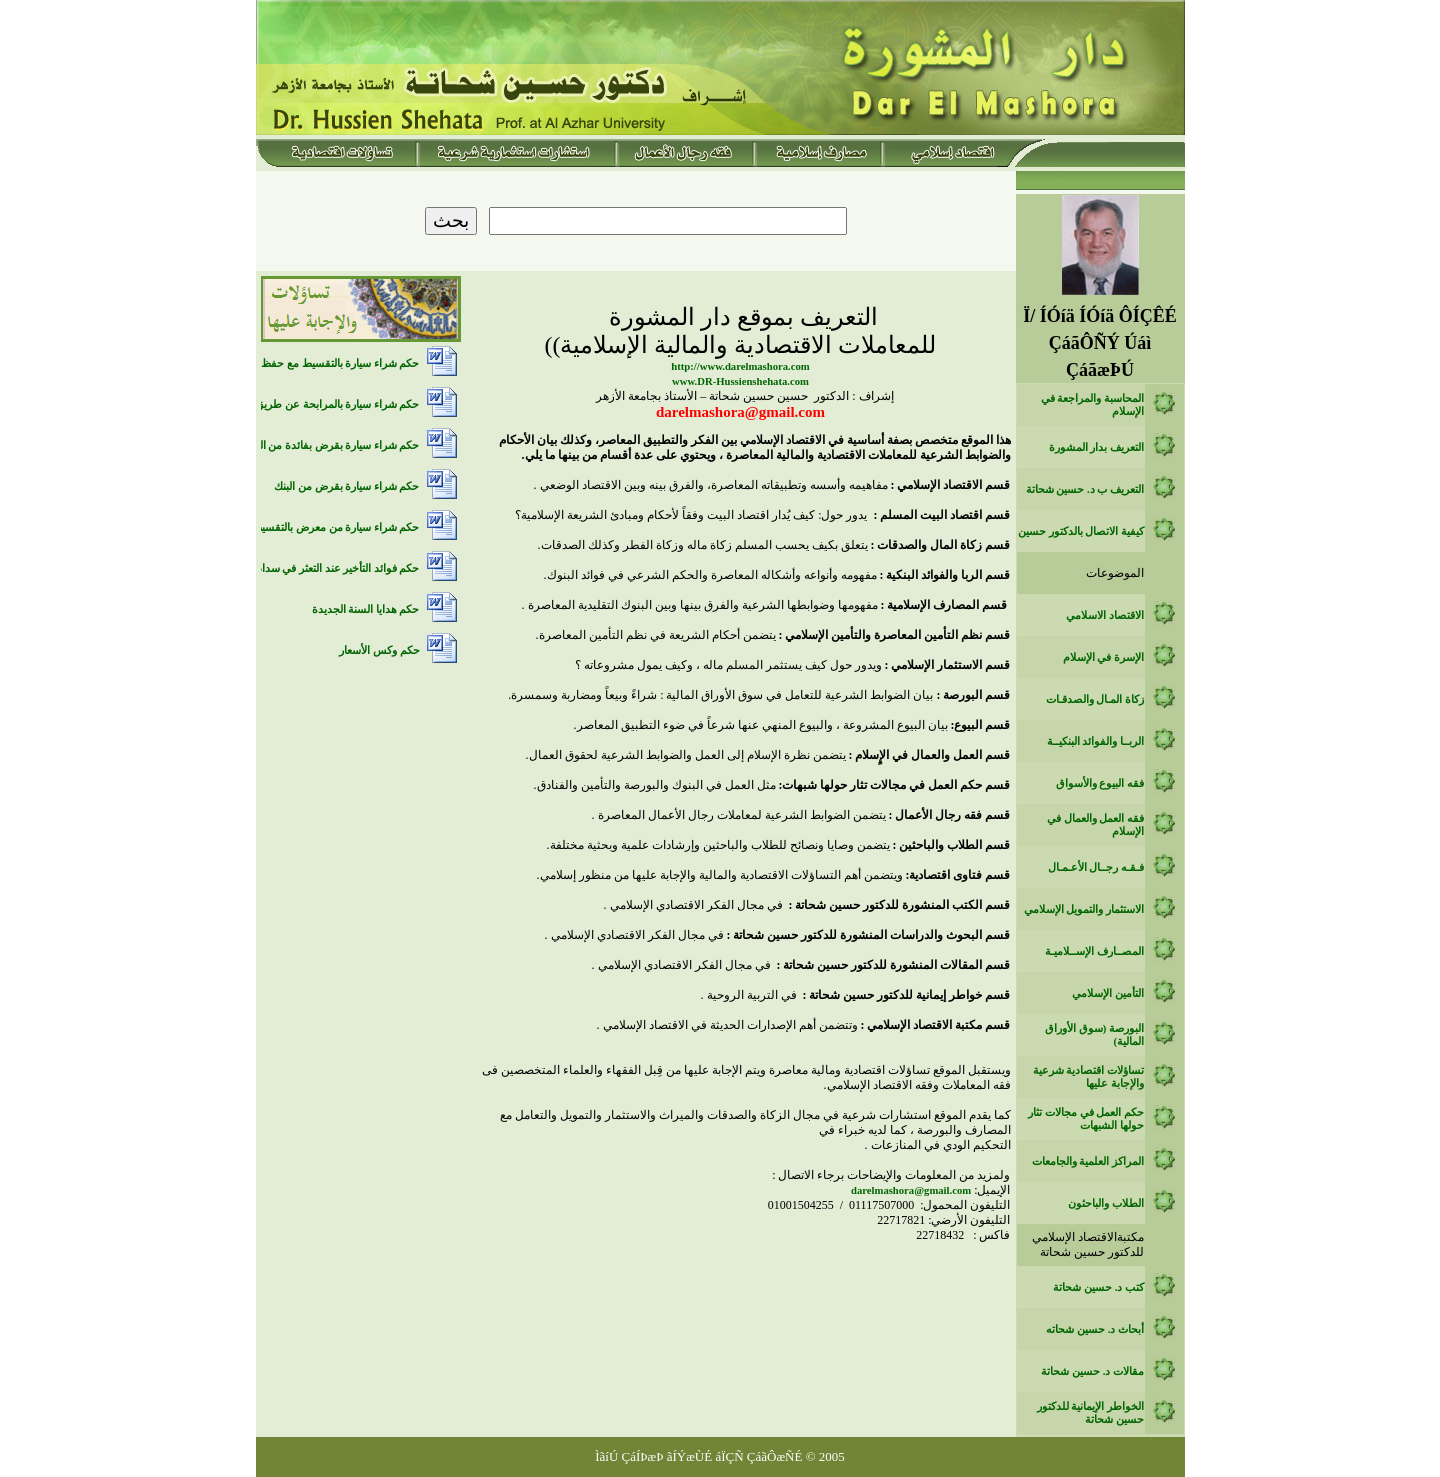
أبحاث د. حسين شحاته (1095, 1329)
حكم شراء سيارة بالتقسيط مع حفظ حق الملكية (314, 363)
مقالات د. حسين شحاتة (1092, 1371)
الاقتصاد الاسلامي (1105, 615)
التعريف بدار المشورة (1096, 447)
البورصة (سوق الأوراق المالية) (1094, 1035)
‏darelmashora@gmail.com (911, 1190)
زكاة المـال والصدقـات (1095, 699)
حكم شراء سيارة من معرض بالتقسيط (335, 527)
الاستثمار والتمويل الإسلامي (1084, 909)
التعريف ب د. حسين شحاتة (1085, 489)
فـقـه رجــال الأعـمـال (1096, 867)
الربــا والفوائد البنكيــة (1095, 741)
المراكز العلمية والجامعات (1088, 1161)
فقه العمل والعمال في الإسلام (1095, 825)
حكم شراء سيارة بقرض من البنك (346, 486)
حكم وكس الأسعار (379, 650)
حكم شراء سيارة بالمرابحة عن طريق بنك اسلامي (310, 404)
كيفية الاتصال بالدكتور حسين (1081, 531)
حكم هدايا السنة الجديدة (366, 609)
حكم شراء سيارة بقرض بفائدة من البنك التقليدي (312, 445)
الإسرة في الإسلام (1103, 657)
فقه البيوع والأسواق (1100, 783)
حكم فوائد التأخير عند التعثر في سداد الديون (322, 568)
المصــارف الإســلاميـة (1094, 951)
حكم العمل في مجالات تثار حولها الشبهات (1086, 1119)
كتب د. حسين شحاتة (1098, 1287)
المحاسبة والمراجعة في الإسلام (1092, 405)
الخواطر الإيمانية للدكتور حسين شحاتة (1090, 1413)
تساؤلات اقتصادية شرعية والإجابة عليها (1088, 1077)
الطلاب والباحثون (1106, 1203)
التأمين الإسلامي (1108, 993)
